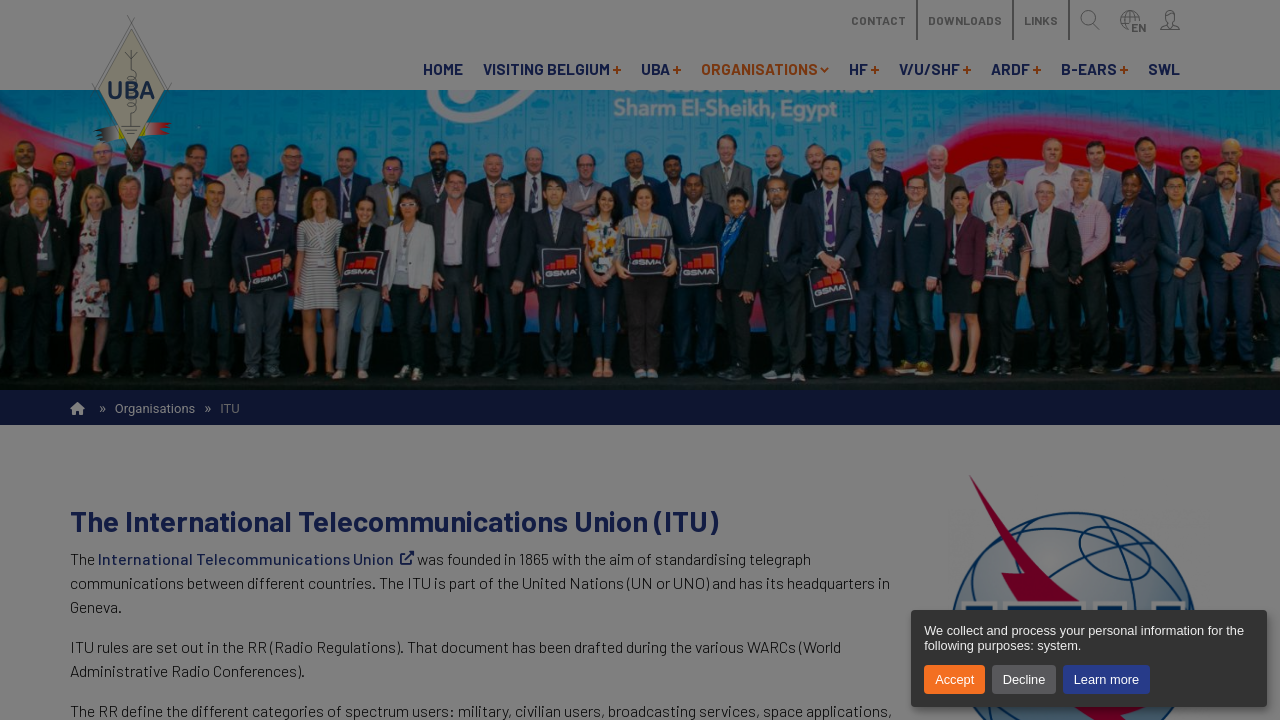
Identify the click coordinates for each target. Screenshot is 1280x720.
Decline (1024, 679)
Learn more (1106, 679)
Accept (954, 679)
